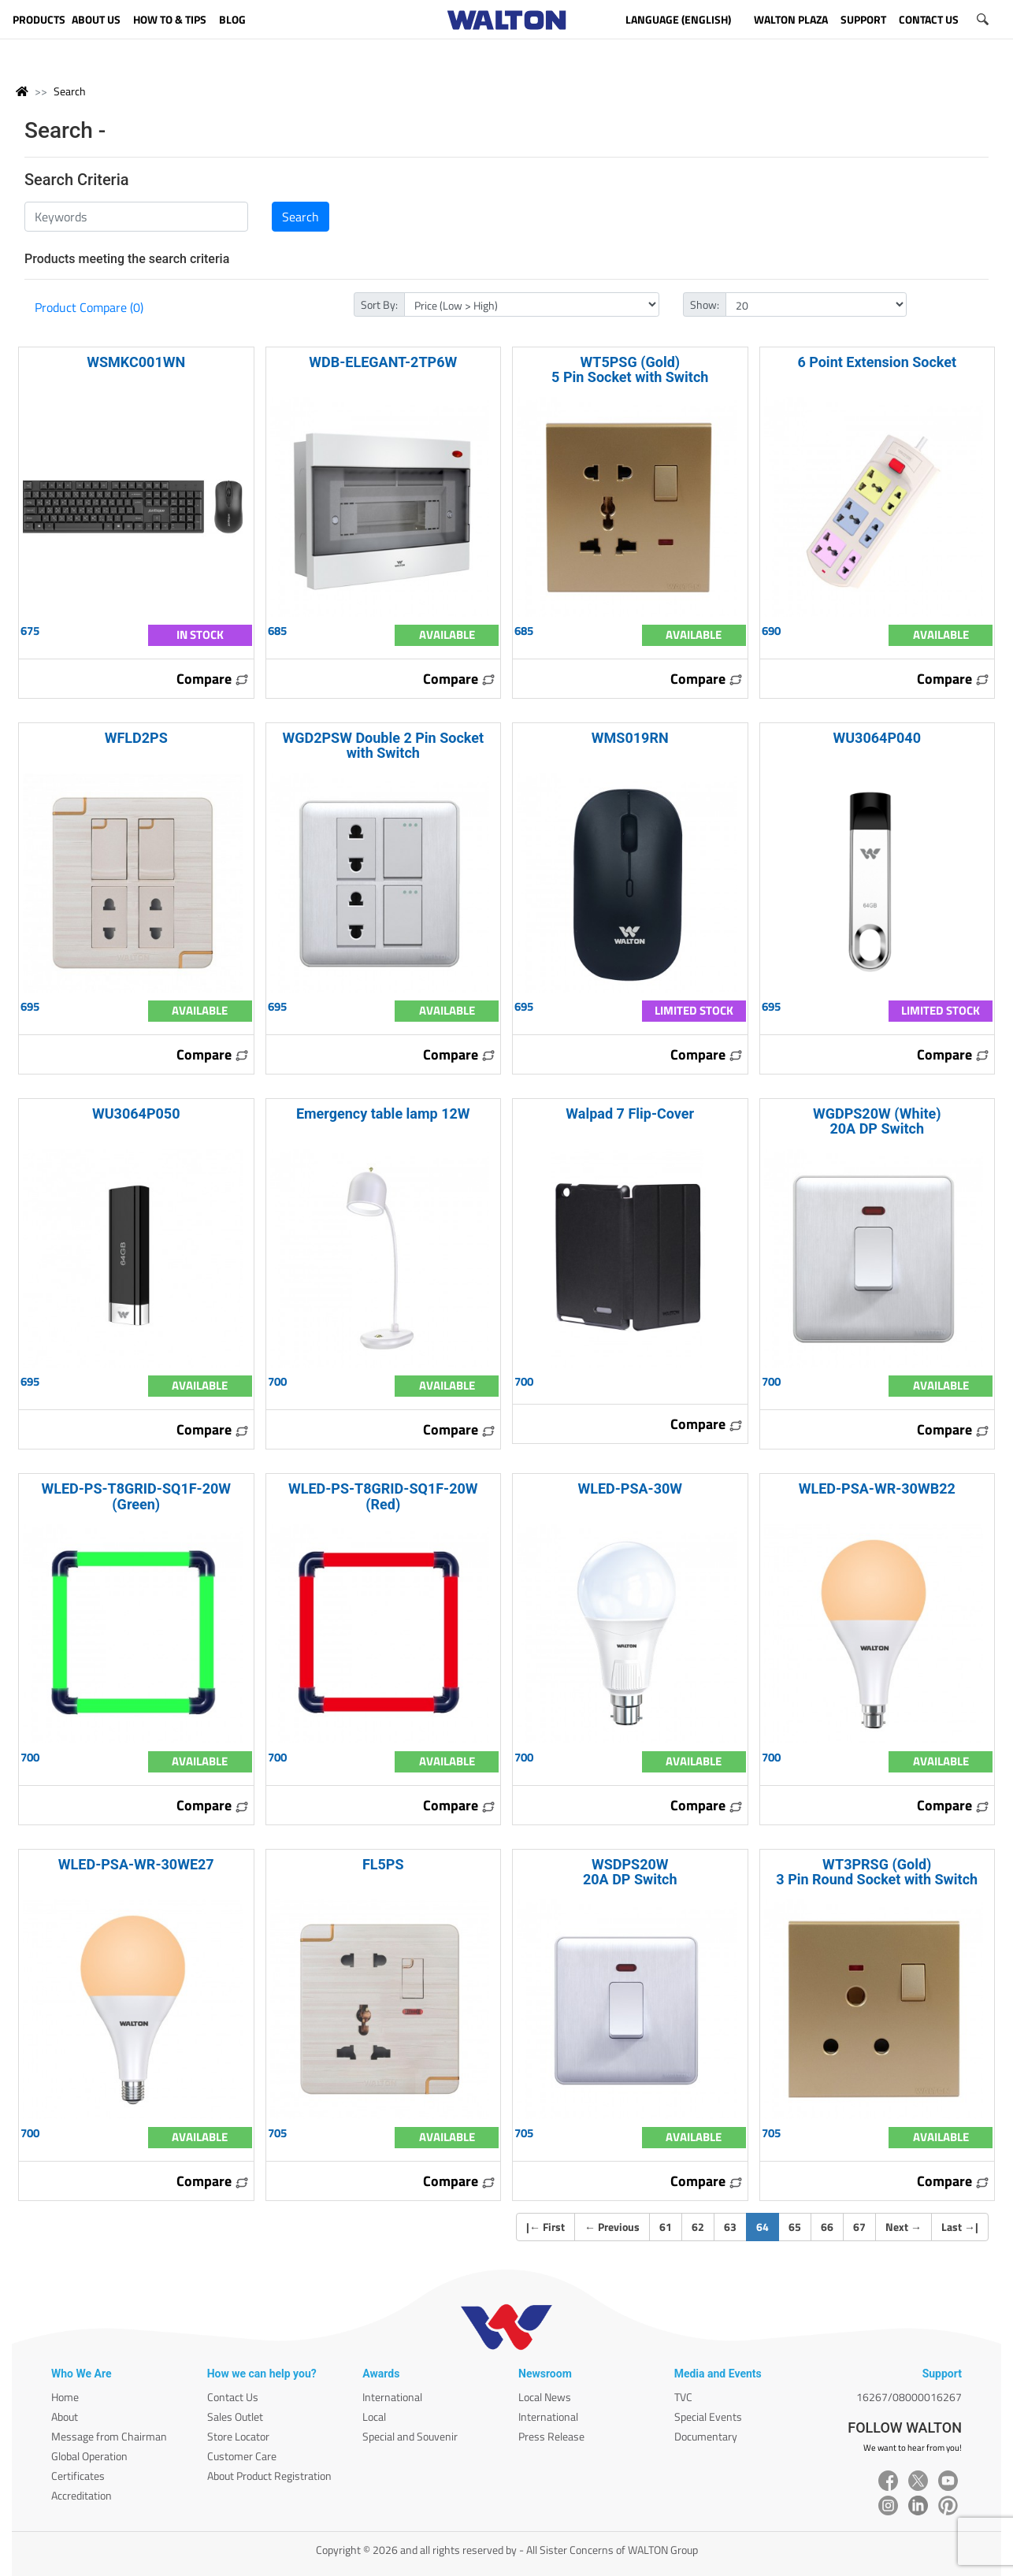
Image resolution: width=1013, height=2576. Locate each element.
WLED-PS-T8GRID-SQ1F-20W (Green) (136, 1496)
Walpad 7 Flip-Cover (630, 1113)
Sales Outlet (235, 2416)
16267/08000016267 (909, 2397)
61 (665, 2226)
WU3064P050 (136, 1113)
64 (767, 2226)
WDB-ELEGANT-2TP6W (383, 362)
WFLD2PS (136, 737)
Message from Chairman (109, 2436)
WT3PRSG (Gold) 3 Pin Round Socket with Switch (877, 1871)
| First (545, 2226)
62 (698, 2226)
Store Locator (238, 2436)
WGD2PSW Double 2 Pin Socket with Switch (383, 745)
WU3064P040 (877, 737)
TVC (683, 2397)
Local (374, 2416)
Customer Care (241, 2456)
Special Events (708, 2416)
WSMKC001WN (136, 362)
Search (70, 91)
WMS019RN (630, 737)
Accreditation (81, 2495)
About (64, 2416)
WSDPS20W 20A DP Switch (630, 1871)
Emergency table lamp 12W (383, 1113)
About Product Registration (269, 2475)
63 (730, 2226)
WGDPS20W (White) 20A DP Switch (877, 1121)
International (392, 2397)
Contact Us (232, 2397)
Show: (704, 304)
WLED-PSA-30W (629, 1488)
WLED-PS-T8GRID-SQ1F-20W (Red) (383, 1496)
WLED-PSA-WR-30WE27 (136, 1864)
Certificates (78, 2475)
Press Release (551, 2436)
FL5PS (383, 1864)
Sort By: (379, 304)
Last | (959, 2226)
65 (795, 2226)
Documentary (705, 2436)
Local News (544, 2397)
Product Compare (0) (89, 307)
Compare (212, 679)
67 (859, 2226)
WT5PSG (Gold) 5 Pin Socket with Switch (629, 369)
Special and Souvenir (410, 2436)
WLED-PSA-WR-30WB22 (877, 1488)
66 (827, 2226)
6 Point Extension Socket (876, 362)
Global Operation (89, 2456)
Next (903, 2226)
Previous (612, 2226)
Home (65, 2397)
